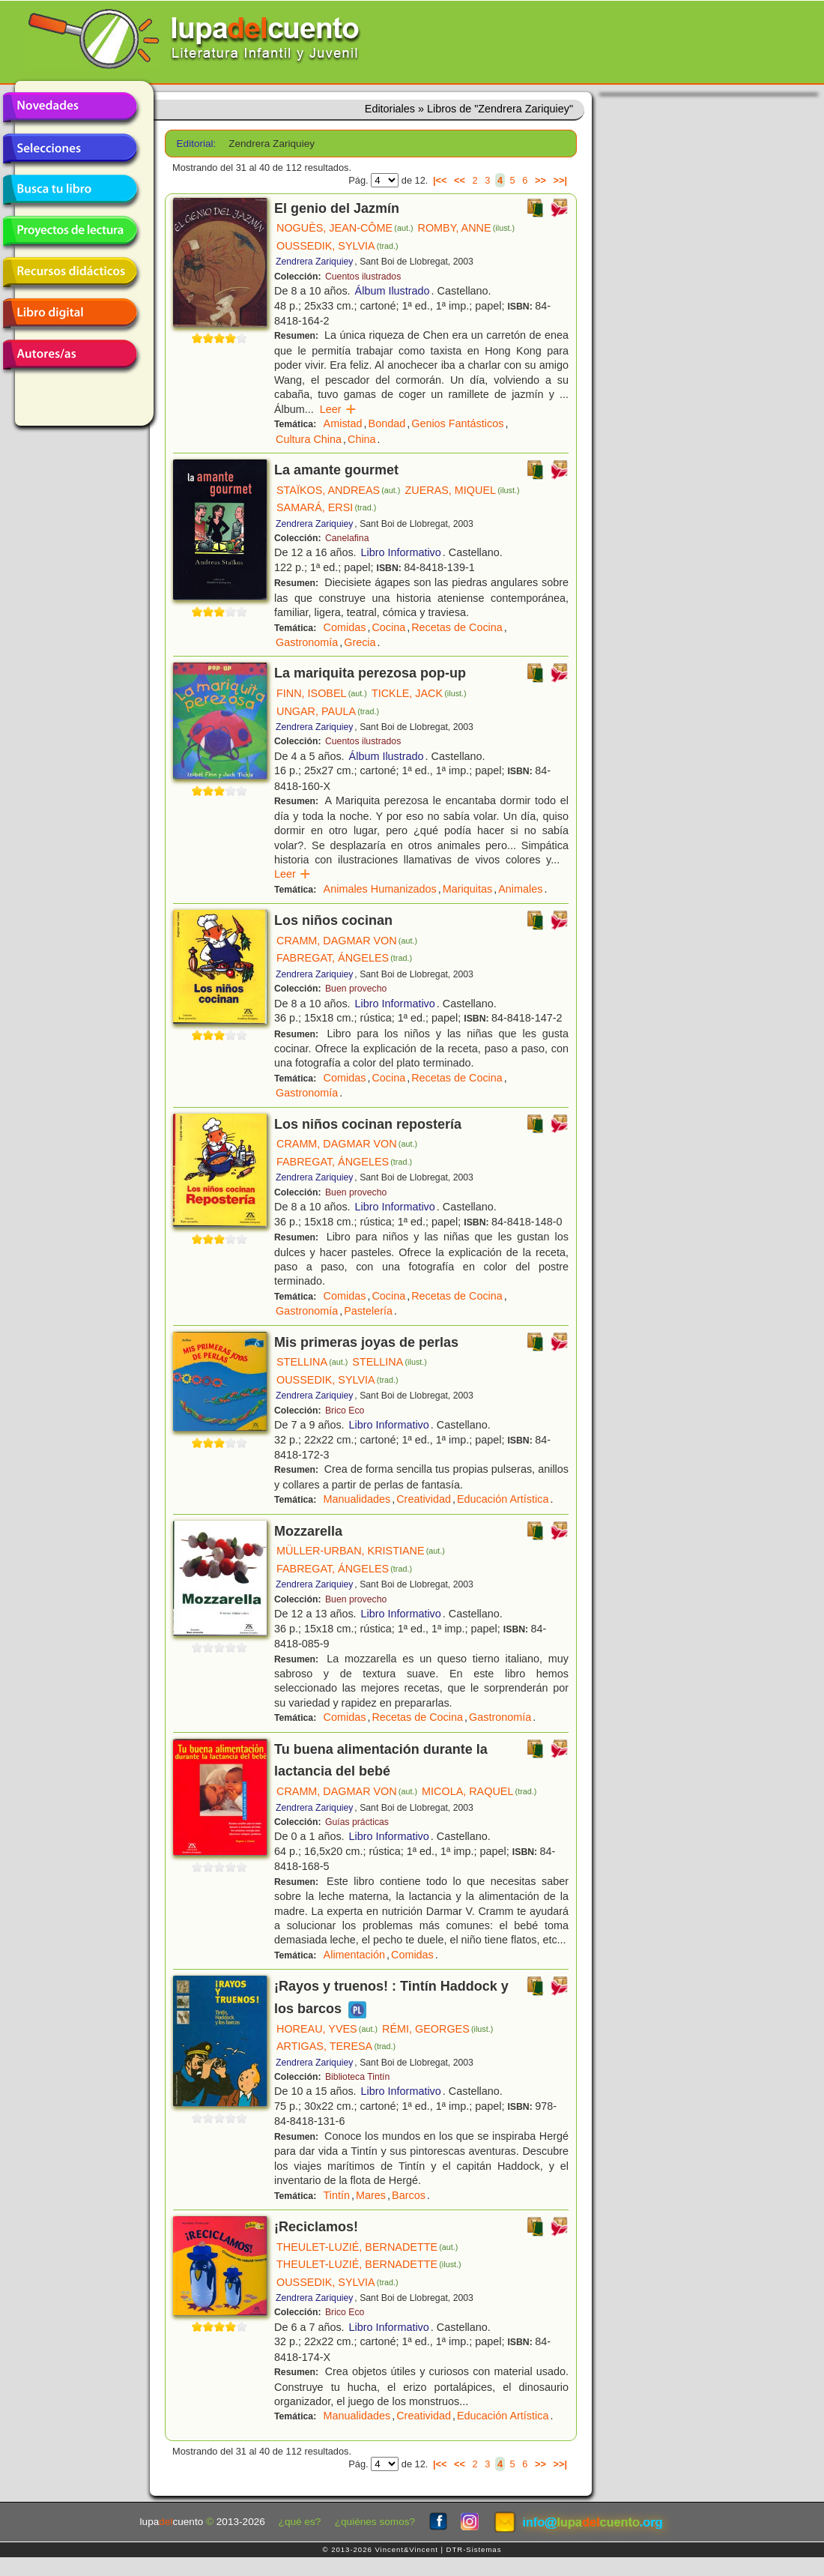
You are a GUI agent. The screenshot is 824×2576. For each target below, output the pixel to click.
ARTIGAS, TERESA (336, 2046)
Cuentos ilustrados (363, 276)
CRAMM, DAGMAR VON (346, 941)
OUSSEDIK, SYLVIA (337, 246)
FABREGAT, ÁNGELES (344, 958)
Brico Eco (344, 1410)
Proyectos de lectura (69, 231)
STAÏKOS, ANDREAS (338, 490)
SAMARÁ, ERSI (326, 507)
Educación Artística (502, 1499)
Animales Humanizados (380, 889)
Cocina (388, 627)
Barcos (408, 2195)
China (362, 439)
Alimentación (354, 1955)
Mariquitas (467, 889)
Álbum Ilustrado (392, 291)
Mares (371, 2195)
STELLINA (312, 1362)
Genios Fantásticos (457, 423)
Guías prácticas (357, 1822)
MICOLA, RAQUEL (479, 1791)
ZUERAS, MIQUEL (462, 490)
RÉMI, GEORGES (437, 2029)
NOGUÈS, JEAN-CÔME (344, 228)
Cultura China (309, 439)
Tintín (337, 2195)
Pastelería (368, 1311)
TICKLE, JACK (419, 693)
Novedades (69, 107)
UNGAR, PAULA (327, 711)
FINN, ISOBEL (321, 693)
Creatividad (423, 1499)
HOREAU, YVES (327, 2029)
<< (459, 180)
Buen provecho (356, 988)
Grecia (359, 642)
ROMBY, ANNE (466, 228)
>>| (560, 180)
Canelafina (347, 538)
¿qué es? (300, 2521)
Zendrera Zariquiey (314, 261)
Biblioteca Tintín (357, 2077)
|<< (440, 180)
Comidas (345, 627)
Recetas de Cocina (457, 627)
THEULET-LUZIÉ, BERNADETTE (367, 2247)
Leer (338, 409)
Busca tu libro (69, 190)
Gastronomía (307, 642)
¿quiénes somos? (375, 2521)
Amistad (343, 423)
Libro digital (69, 313)
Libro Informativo (401, 552)
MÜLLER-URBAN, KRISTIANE (360, 1551)
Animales (520, 889)
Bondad (387, 423)
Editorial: (196, 143)
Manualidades (357, 1499)
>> (540, 180)
